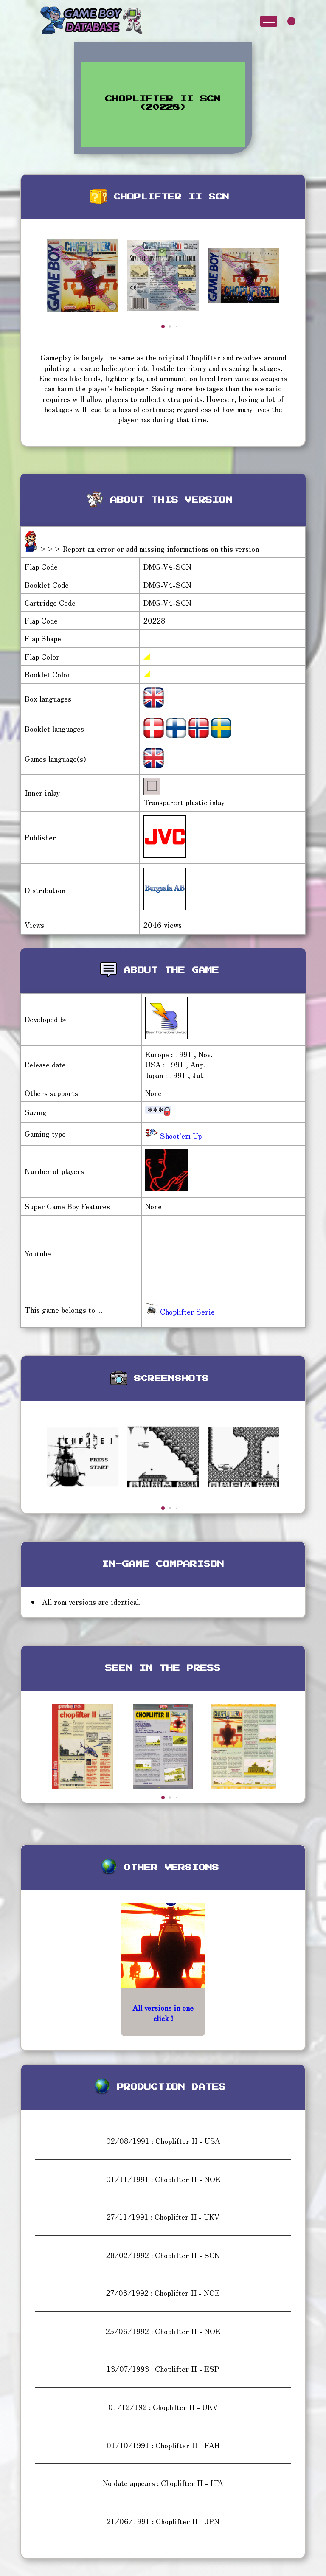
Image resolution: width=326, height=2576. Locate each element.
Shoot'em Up (180, 1135)
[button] (163, 326)
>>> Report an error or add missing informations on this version (149, 548)
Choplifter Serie (180, 1311)
